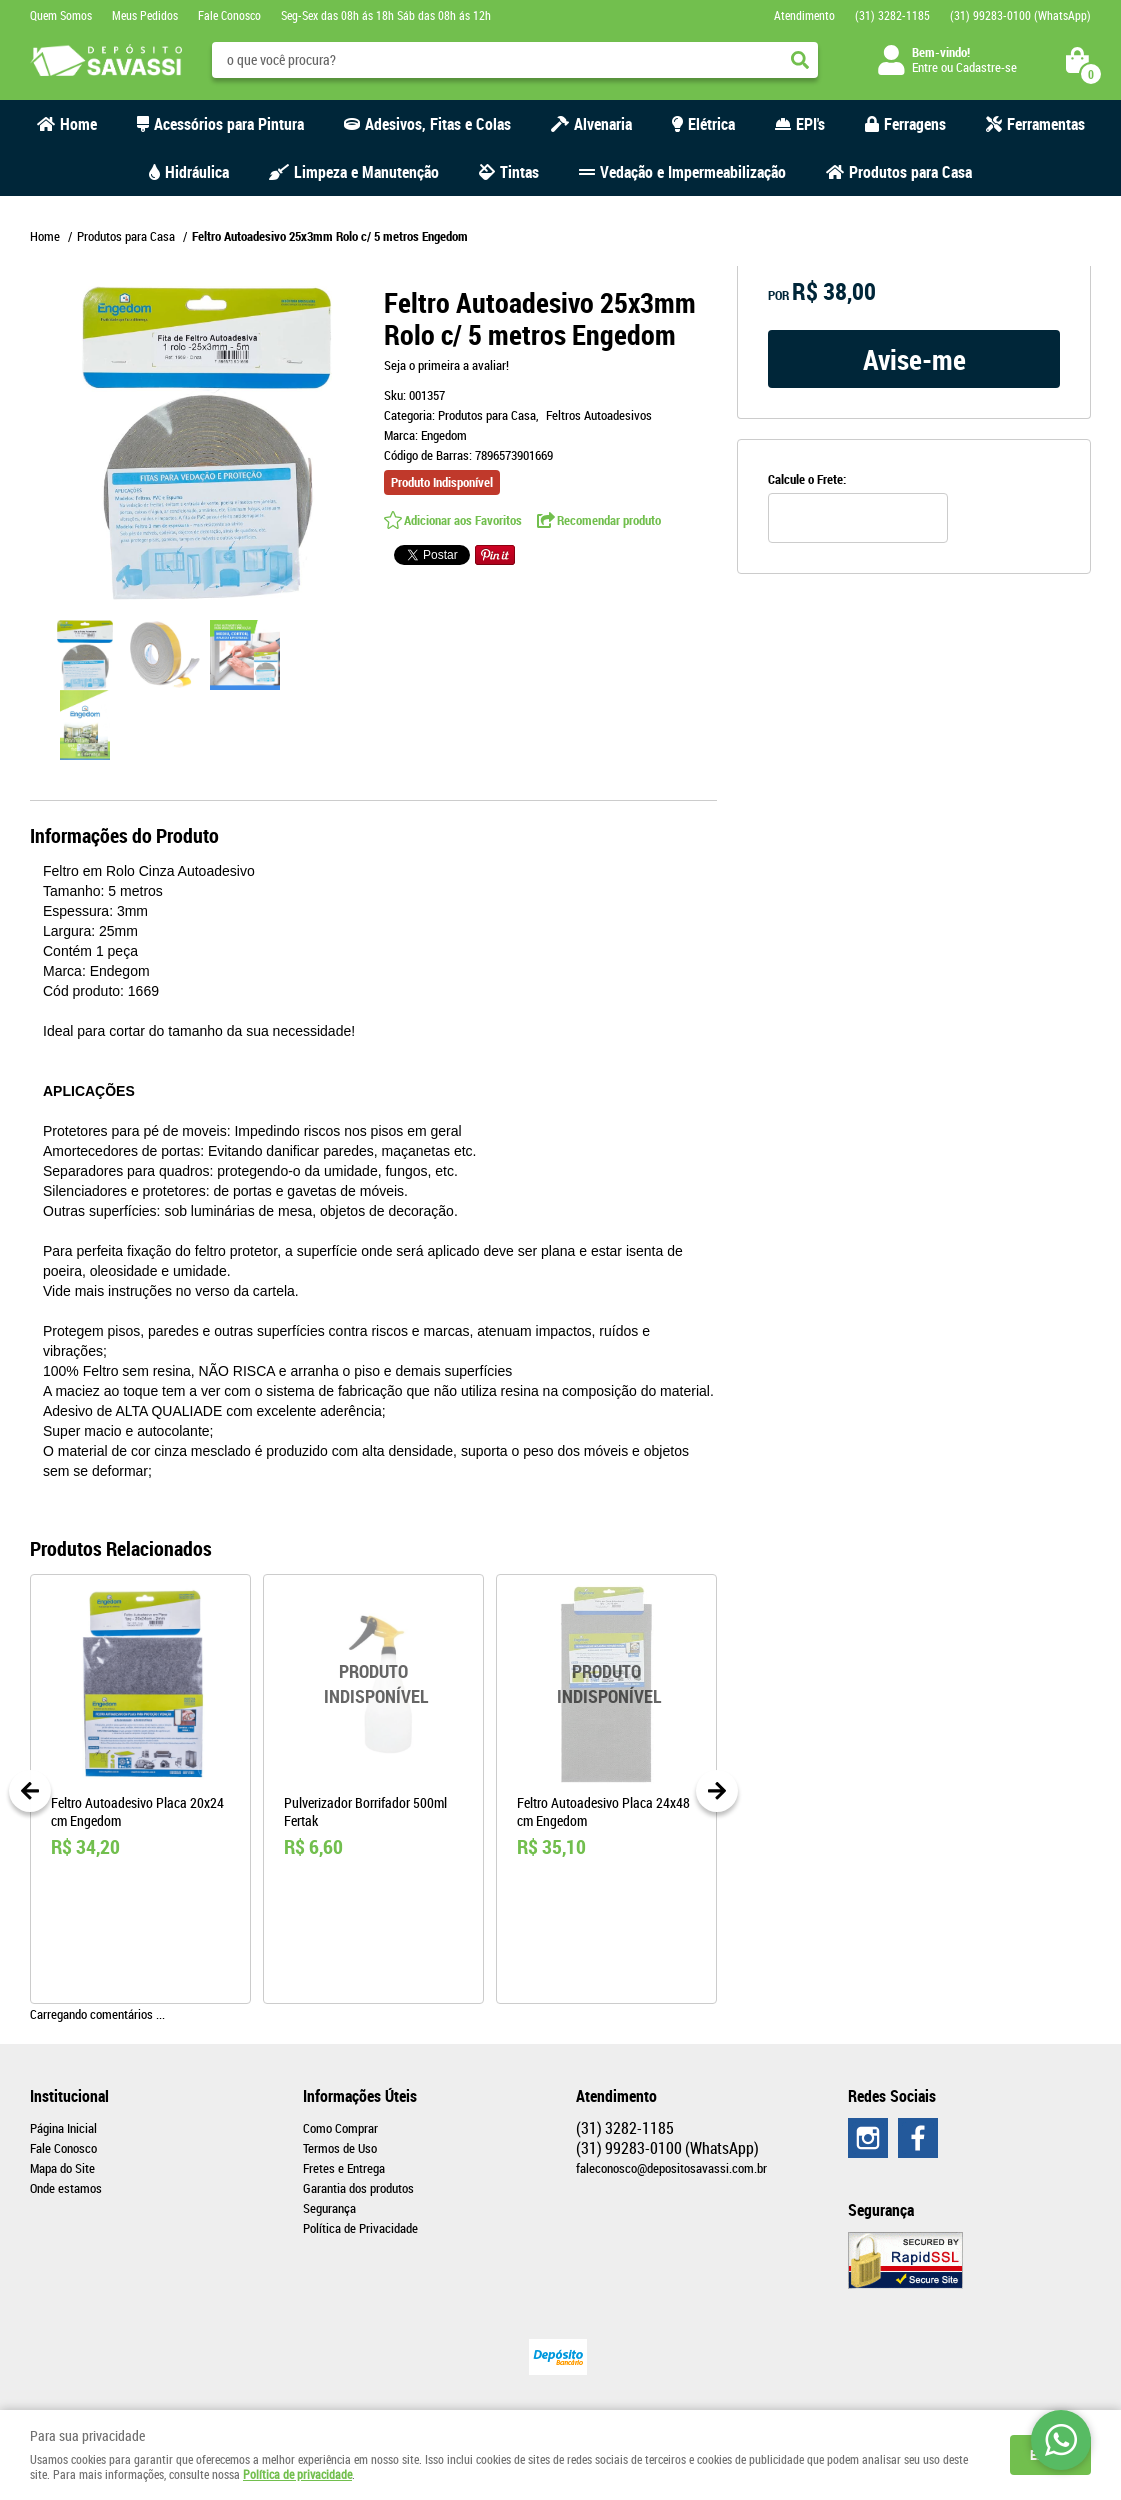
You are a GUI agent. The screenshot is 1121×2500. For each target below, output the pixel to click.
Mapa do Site (62, 2168)
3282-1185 (892, 15)
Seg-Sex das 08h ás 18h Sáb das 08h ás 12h (386, 15)
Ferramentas (1046, 124)
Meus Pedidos (145, 15)
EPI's (810, 124)
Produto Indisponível (373, 1684)
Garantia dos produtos (358, 2188)
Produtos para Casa (910, 172)
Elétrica (711, 124)
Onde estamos (66, 2188)
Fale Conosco (229, 15)
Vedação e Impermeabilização (693, 172)
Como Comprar (340, 2128)
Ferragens (915, 124)
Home (78, 124)
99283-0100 (1020, 15)
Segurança (329, 2208)
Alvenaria (603, 124)
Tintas (519, 172)
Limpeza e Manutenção (366, 172)
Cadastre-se (986, 67)
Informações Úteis (360, 2096)
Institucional (69, 2096)
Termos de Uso (340, 2148)
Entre (925, 67)
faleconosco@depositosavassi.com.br (671, 2168)
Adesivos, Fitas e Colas (438, 124)
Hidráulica (197, 172)
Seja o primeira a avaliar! (446, 365)
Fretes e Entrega (344, 2168)
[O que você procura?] (800, 60)
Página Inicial (63, 2128)
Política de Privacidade (360, 2228)
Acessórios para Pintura (229, 124)
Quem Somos (61, 15)
